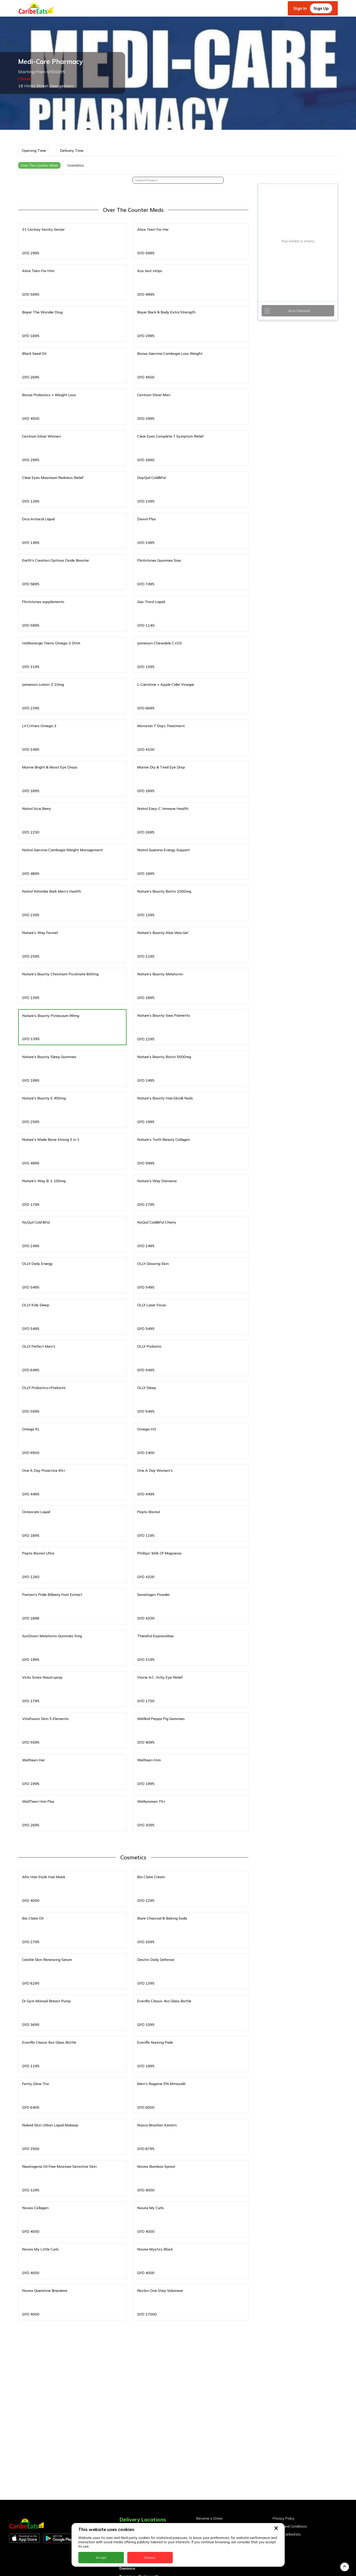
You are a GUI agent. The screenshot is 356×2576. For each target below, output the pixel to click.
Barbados (127, 2421)
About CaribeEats (287, 2403)
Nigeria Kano (130, 2493)
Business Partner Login (214, 2403)
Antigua (126, 2405)
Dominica (127, 2437)
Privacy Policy (283, 2387)
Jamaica (126, 2469)
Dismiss (149, 2557)
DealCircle (128, 2429)
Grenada (126, 2453)
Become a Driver (209, 2387)
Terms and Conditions (290, 2395)
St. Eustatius (130, 2501)
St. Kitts (126, 2509)
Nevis (124, 2485)
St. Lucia (126, 2517)
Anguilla (126, 2397)
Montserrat (129, 2477)
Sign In (300, 8)
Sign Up (321, 8)
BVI (122, 2413)
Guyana (125, 2461)
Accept (101, 2557)
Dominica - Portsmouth (139, 2445)
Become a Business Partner (218, 2395)
